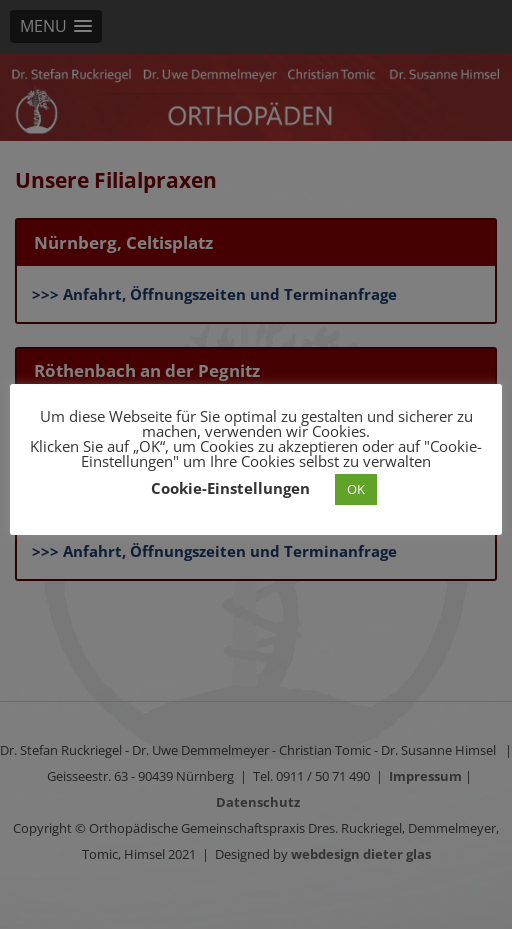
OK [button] (356, 489)
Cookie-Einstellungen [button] (230, 488)
